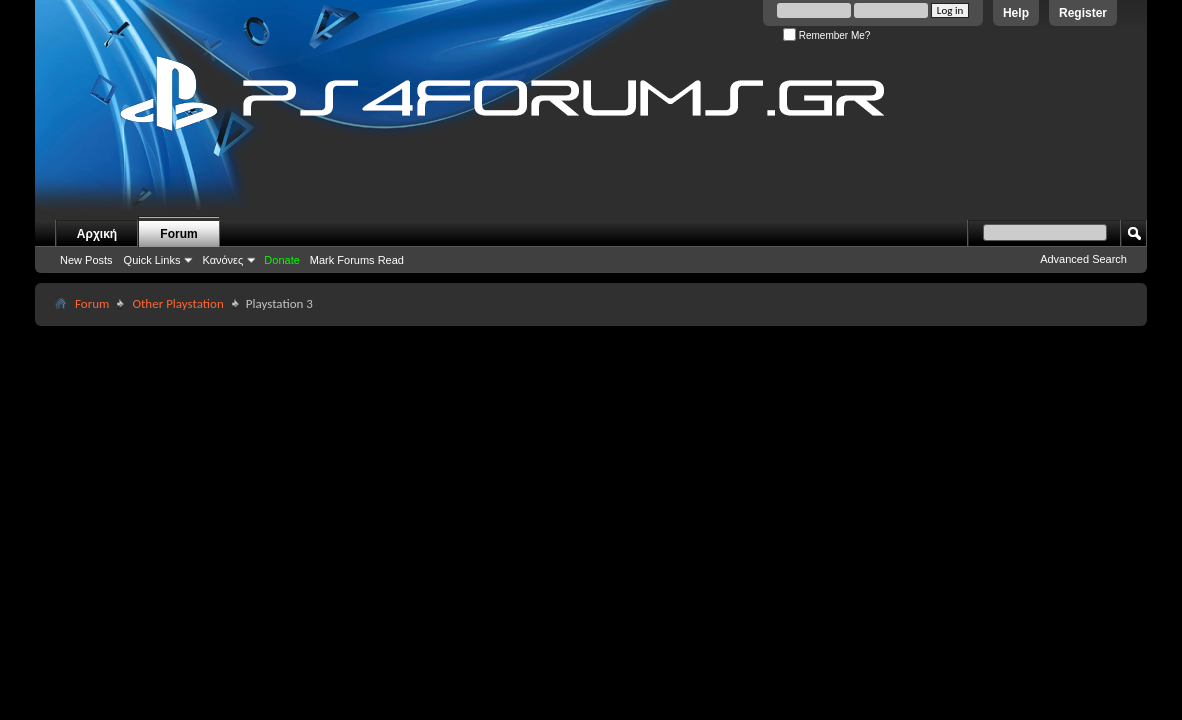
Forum (178, 234)
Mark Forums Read (357, 260)
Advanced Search (1083, 259)
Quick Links (152, 260)
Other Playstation (177, 303)
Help (1016, 13)
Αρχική (97, 234)
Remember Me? (826, 35)
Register (1083, 13)
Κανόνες (222, 260)
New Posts (86, 260)
